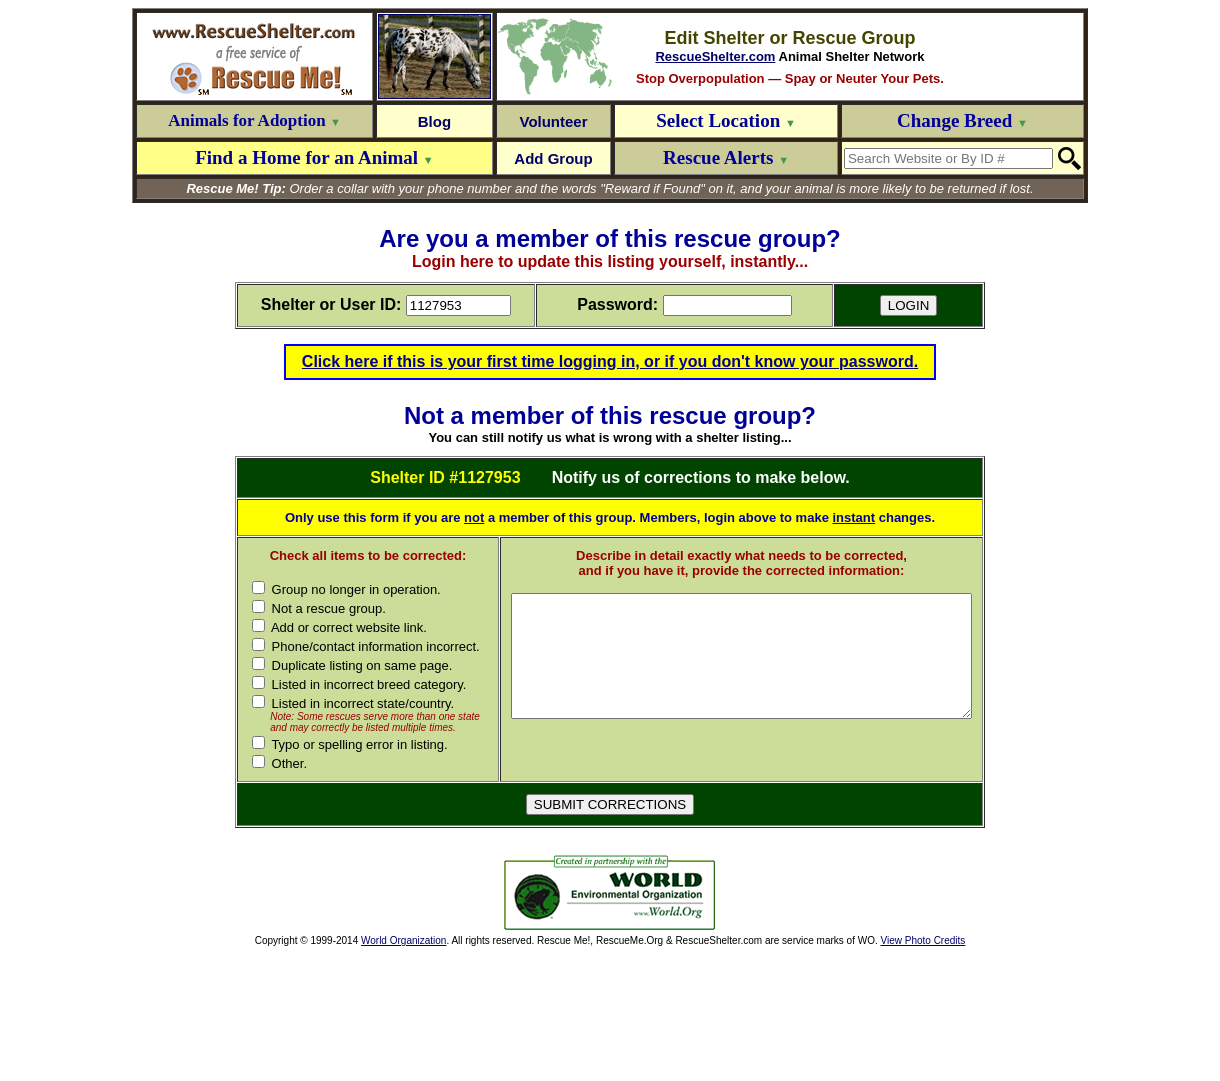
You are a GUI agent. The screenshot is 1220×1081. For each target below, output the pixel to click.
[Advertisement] (356, 1020)
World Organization (403, 1067)
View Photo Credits (922, 1067)
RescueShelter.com (715, 56)
